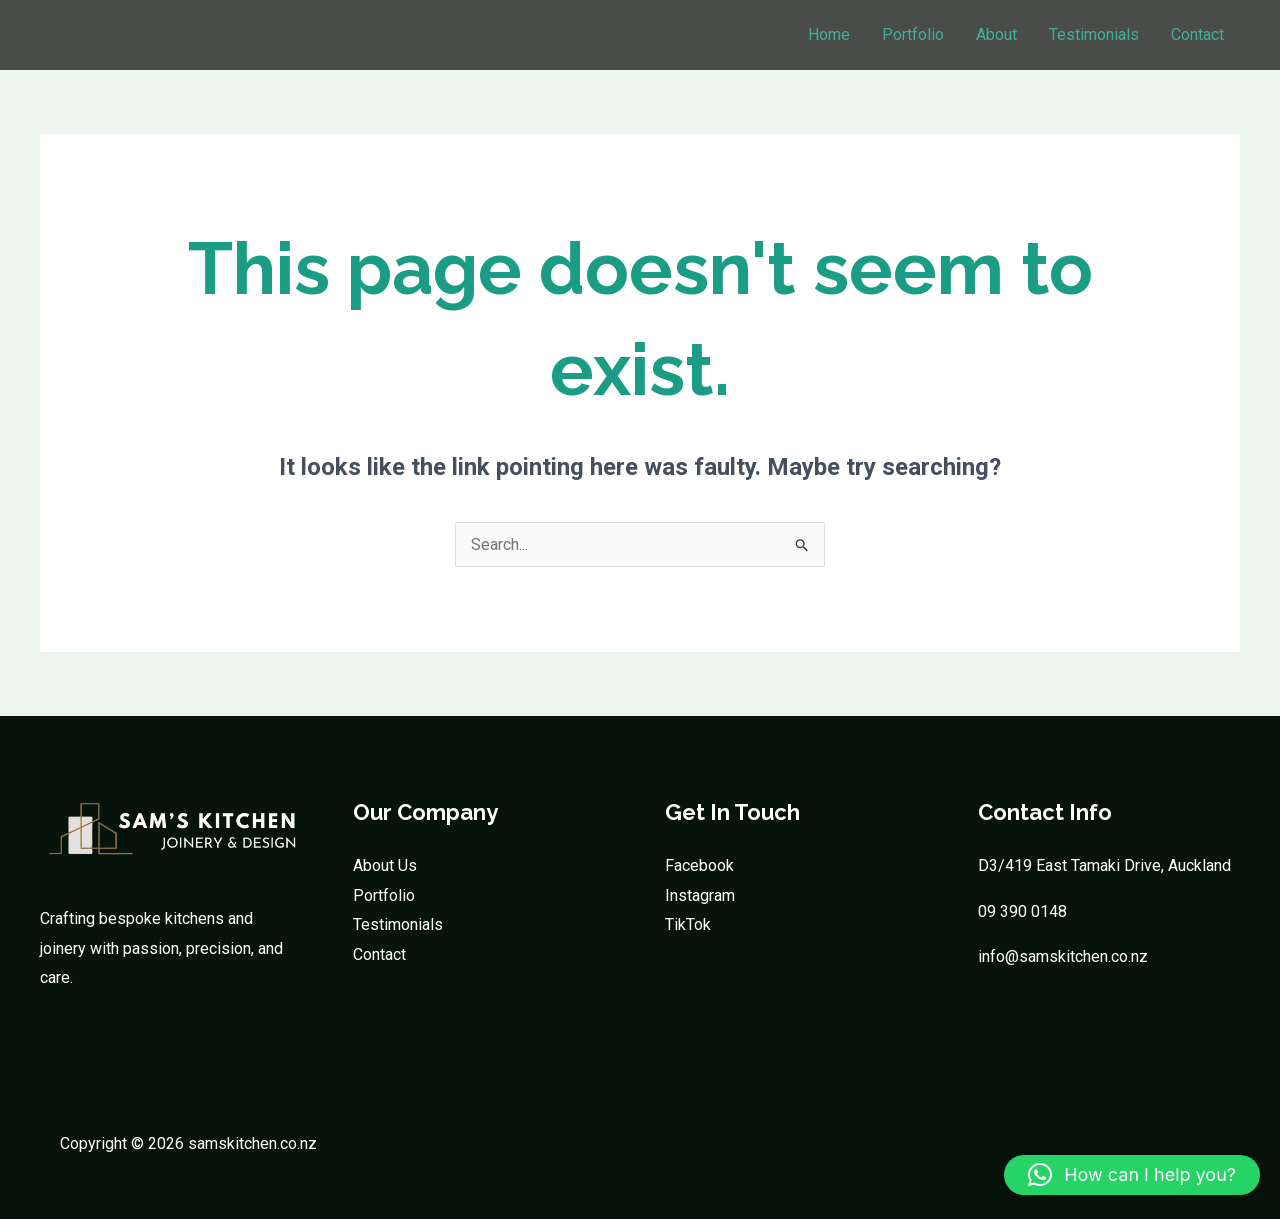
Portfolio (913, 34)
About (996, 34)
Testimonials (1094, 34)
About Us (385, 865)
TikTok (688, 924)
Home (829, 34)
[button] (1132, 1175)
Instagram (700, 895)
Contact (1197, 34)
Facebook (699, 865)
